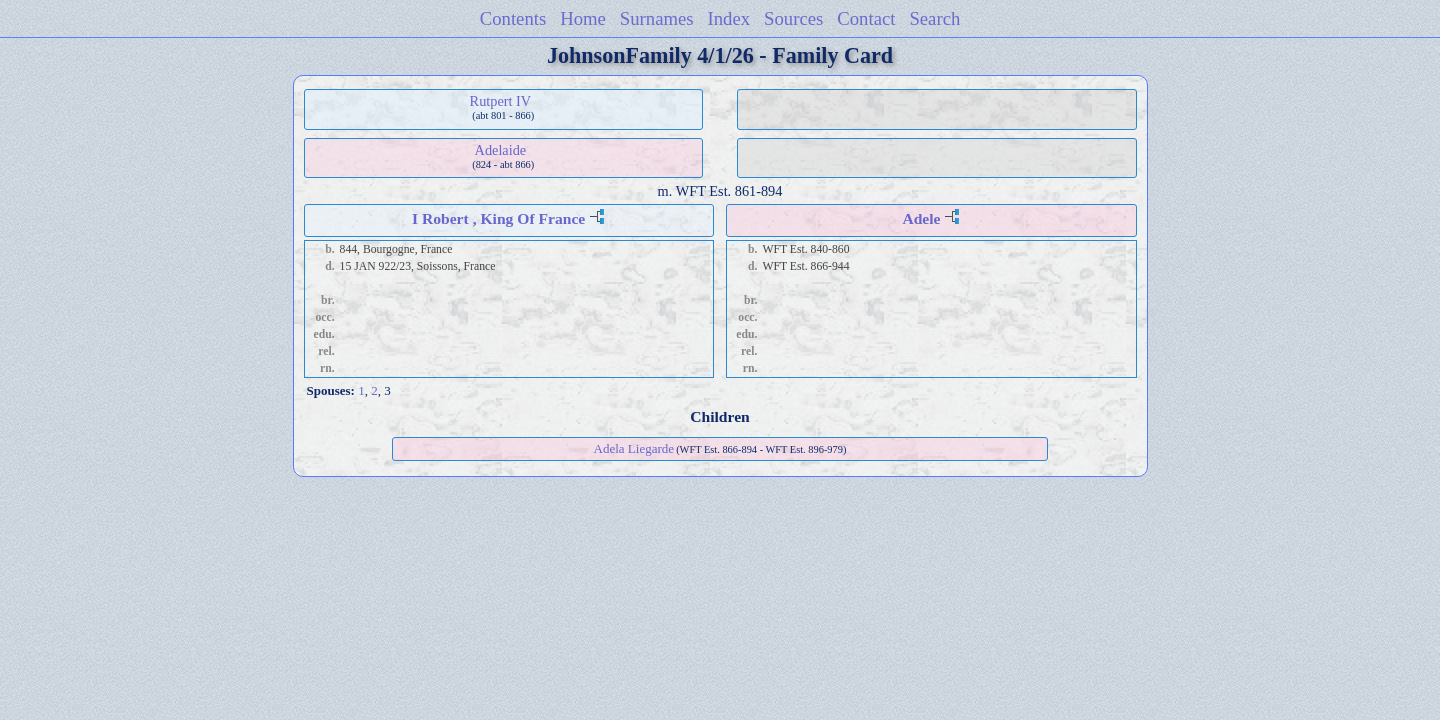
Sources (793, 18)
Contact (866, 18)
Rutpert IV (501, 101)
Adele (921, 218)
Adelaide (501, 150)
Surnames (657, 18)
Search (934, 18)
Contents (513, 18)
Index (729, 18)
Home (583, 18)
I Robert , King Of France (498, 218)
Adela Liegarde (634, 448)
